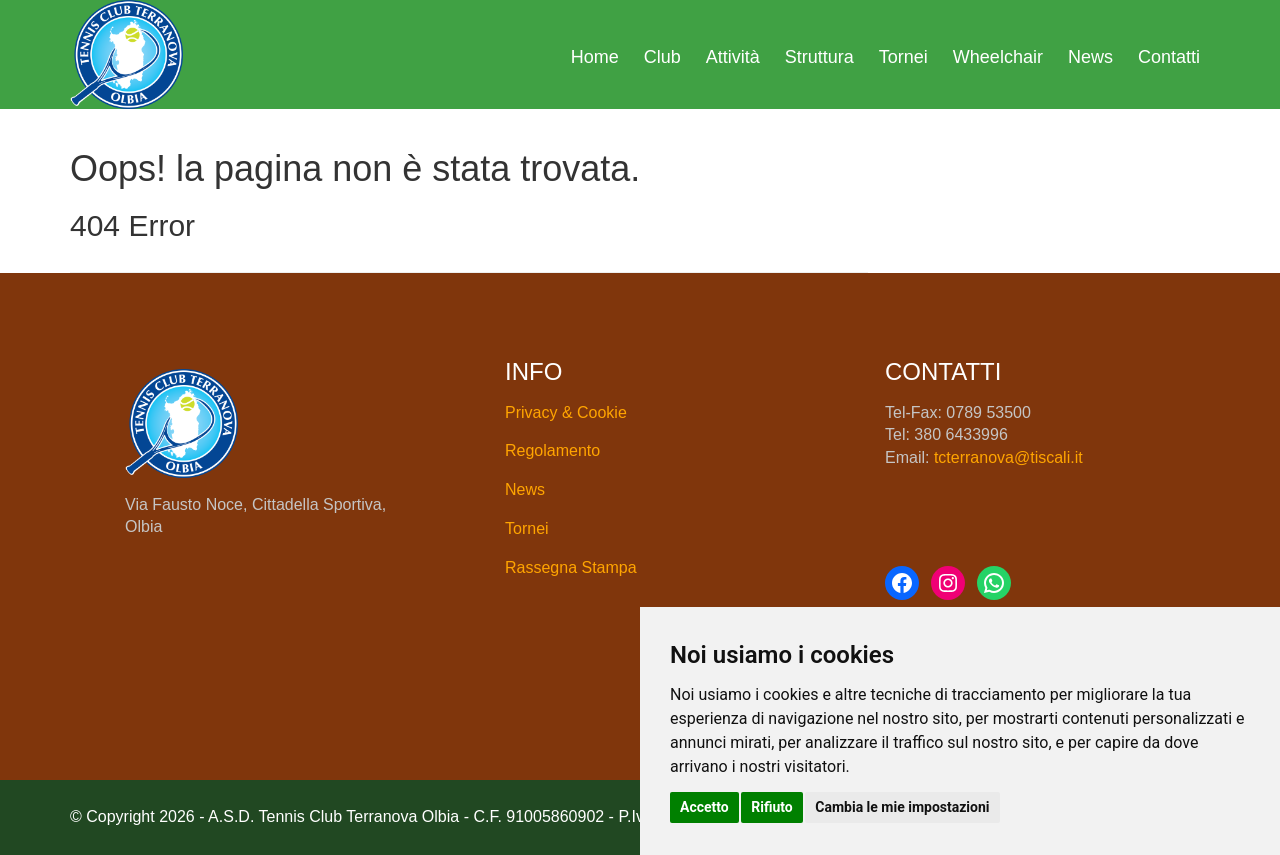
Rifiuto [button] (772, 807)
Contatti (1169, 57)
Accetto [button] (704, 807)
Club (662, 57)
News (1090, 57)
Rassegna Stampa (571, 567)
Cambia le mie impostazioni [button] (902, 807)
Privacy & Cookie (566, 412)
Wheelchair (998, 57)
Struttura (819, 57)
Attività (733, 57)
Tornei (903, 57)
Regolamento (552, 450)
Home (595, 57)
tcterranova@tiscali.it (1008, 457)
